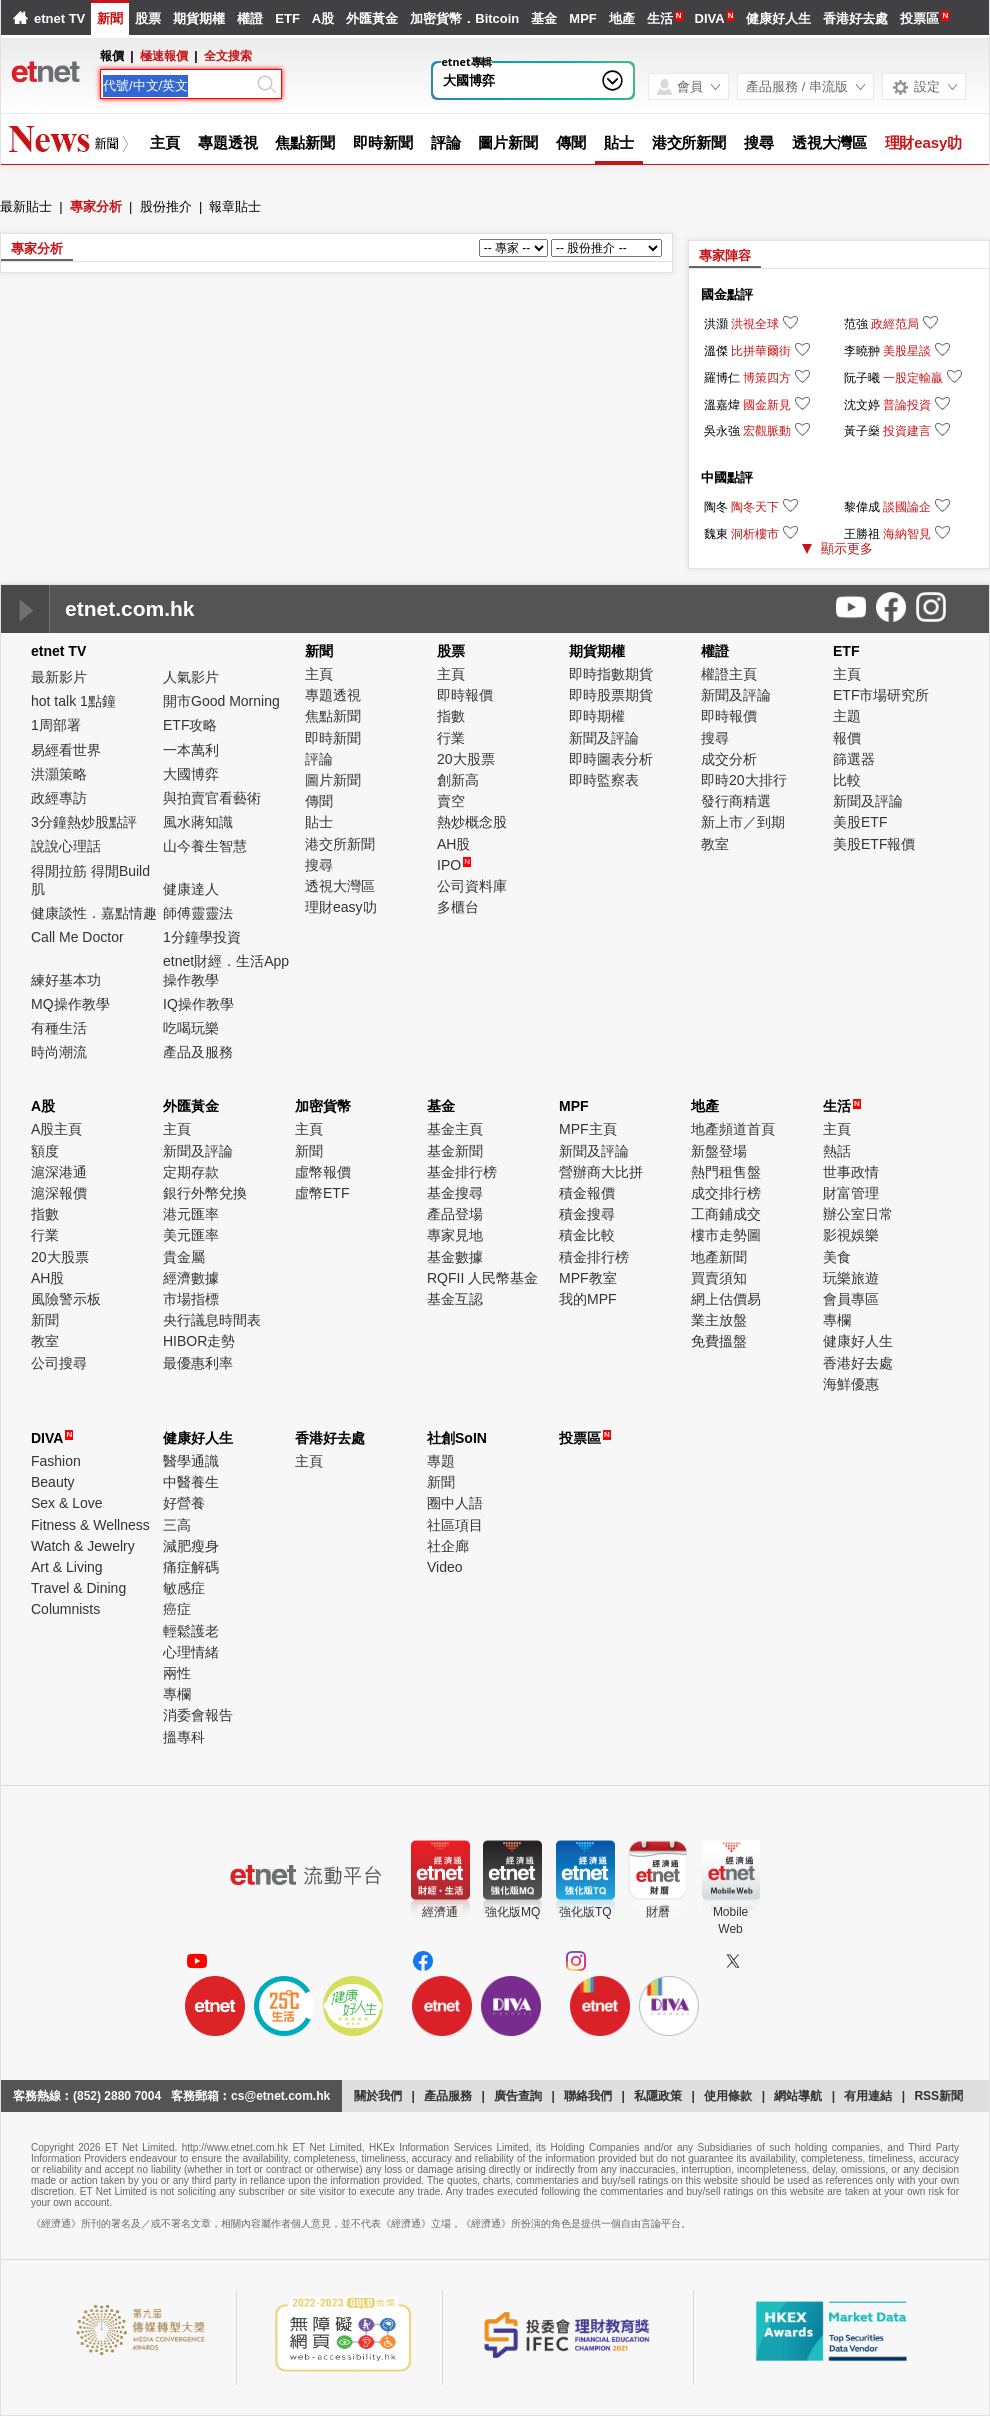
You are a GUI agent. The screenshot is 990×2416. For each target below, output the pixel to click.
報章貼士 (235, 206)
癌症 (177, 1609)
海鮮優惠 (851, 1384)
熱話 (837, 1151)
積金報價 (587, 1193)
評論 (446, 142)
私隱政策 (658, 2096)
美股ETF (860, 822)
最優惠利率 (198, 1363)
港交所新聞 (689, 142)
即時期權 (597, 716)
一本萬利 (191, 750)
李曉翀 (862, 351)
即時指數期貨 (611, 674)
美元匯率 (191, 1235)
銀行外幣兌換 (205, 1193)
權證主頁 (729, 674)
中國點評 (727, 477)
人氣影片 (191, 677)
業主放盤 (719, 1320)
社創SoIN (457, 1438)
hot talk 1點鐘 (73, 701)
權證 (250, 18)
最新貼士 (26, 206)
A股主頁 (56, 1129)
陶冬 (716, 507)
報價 (847, 738)
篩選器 (854, 759)
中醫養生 (191, 1482)
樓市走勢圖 (726, 1235)
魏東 (716, 534)
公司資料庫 (472, 886)
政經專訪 (59, 798)
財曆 (658, 1912)
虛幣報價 (323, 1172)
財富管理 (851, 1193)
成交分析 (729, 759)
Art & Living (67, 1567)
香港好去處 (855, 18)
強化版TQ (585, 1912)
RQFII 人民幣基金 (482, 1278)
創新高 (458, 780)
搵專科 (184, 1737)
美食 (837, 1257)
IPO (454, 865)
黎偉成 (862, 507)
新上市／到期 (743, 822)
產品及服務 (198, 1052)
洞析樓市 (755, 534)
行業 (451, 738)
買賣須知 (719, 1278)
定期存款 (191, 1172)
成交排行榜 (726, 1193)
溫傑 (716, 351)
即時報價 (465, 695)
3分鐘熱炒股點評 (84, 822)
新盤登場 (719, 1151)
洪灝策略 (59, 774)
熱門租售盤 (726, 1172)
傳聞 (571, 142)
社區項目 (455, 1525)
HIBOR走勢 (199, 1341)
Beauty (53, 1482)
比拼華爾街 (761, 351)
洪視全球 (755, 324)
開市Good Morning (221, 701)
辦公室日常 (858, 1214)
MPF (582, 18)
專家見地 (455, 1235)
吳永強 (722, 431)
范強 (856, 324)
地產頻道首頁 (733, 1129)
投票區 (919, 18)
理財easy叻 (924, 142)
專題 (441, 1461)
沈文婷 (862, 405)
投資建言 (907, 431)
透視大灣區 (829, 142)
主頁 (165, 142)
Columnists (65, 1609)
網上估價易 (726, 1299)
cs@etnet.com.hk (280, 2096)
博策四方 (767, 378)
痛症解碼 (191, 1567)
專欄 (837, 1320)
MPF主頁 (588, 1129)
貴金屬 (184, 1257)
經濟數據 (191, 1278)
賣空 (451, 801)
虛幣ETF (322, 1193)
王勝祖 (862, 534)
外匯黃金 (372, 18)
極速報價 (164, 56)
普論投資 (907, 405)
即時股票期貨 (611, 695)
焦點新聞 (305, 142)
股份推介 (166, 206)
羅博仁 (722, 378)
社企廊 (448, 1546)
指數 (451, 716)
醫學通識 (191, 1461)
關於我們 (378, 2096)
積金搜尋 (587, 1214)
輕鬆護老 (191, 1631)
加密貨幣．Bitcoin (464, 18)
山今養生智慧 (205, 846)
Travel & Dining (78, 1588)
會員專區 (851, 1299)
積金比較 (587, 1235)
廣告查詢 (518, 2096)
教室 (715, 844)
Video (445, 1567)
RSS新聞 (938, 2096)
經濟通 (440, 1912)
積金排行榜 (594, 1257)
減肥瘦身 (191, 1546)
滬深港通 (59, 1172)
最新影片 (59, 677)
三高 (177, 1525)
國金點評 (727, 294)
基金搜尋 (455, 1193)
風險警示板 (66, 1299)
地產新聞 (719, 1257)
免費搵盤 (719, 1341)
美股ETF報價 (874, 844)
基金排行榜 (462, 1172)
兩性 (177, 1673)
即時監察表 (604, 780)
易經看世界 (66, 750)
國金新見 (767, 405)
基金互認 (455, 1299)
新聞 (110, 18)
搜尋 (759, 142)
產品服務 (448, 2096)
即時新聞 (383, 142)
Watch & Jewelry (83, 1546)
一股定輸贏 (913, 378)
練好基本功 (66, 980)
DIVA (710, 18)
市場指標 (191, 1299)
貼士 (619, 142)
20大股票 (466, 759)
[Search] (178, 86)
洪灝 (716, 324)
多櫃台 (458, 907)
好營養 (184, 1503)
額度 (45, 1151)
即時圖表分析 (611, 759)
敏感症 (184, 1588)
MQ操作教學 (70, 1004)
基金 (544, 18)
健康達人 (191, 889)
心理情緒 (191, 1652)
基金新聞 (455, 1151)
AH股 (453, 844)
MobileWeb (730, 1920)
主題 (847, 716)
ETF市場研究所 (881, 695)
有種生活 (59, 1028)
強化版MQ (512, 1912)
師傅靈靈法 (198, 913)
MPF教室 (588, 1278)
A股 (323, 18)
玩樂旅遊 (851, 1278)
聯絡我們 (588, 2096)
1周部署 (56, 725)
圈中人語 (455, 1503)
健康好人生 (778, 18)
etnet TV (59, 18)
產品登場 (455, 1214)
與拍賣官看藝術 (212, 798)
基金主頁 (455, 1129)
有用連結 (868, 2096)
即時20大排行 (744, 780)
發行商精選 (736, 801)
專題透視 (228, 142)
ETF (287, 18)
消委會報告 (198, 1715)
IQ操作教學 (198, 1004)
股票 (148, 18)
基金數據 (455, 1257)
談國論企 (907, 507)
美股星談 (907, 351)
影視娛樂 (851, 1235)
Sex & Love (67, 1503)
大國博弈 (469, 80)
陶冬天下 (755, 507)
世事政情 (851, 1172)
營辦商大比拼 (601, 1172)
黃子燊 (862, 431)
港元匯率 (191, 1214)
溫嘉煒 (722, 405)
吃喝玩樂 (191, 1028)
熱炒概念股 (472, 822)
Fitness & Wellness (90, 1525)
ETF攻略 (190, 725)
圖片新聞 (508, 142)
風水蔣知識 (198, 822)
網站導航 (798, 2096)
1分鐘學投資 (202, 937)
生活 (660, 18)
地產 (622, 18)
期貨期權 (199, 18)
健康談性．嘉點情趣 (94, 913)
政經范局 (895, 324)
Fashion (56, 1461)
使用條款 (728, 2096)
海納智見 (907, 534)
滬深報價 (59, 1193)
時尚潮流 (59, 1052)
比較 (847, 780)
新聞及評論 (604, 738)
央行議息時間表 (212, 1320)
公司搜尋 (59, 1363)
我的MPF (588, 1299)
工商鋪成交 (726, 1214)
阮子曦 (862, 378)
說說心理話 (66, 846)
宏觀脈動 (767, 431)
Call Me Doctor (77, 937)
